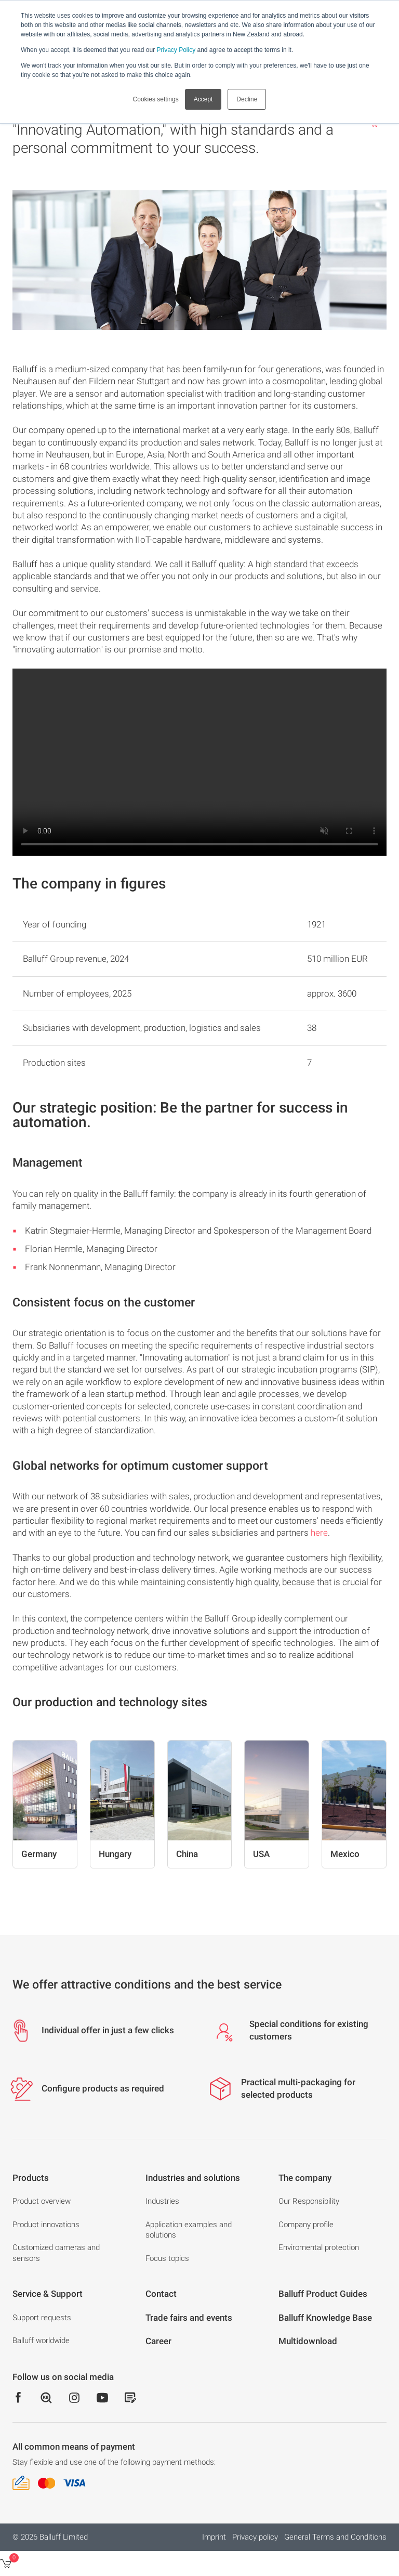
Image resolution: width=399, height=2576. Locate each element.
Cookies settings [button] (156, 99)
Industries (162, 2201)
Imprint (214, 2537)
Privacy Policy (175, 50)
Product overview (41, 2201)
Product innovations (45, 2224)
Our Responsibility (308, 2201)
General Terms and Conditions (335, 2537)
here (319, 1532)
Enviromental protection (318, 2247)
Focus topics (167, 2258)
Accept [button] (203, 99)
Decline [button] (246, 99)
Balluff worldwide (41, 2340)
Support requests (41, 2317)
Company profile (306, 2224)
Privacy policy (255, 2537)
